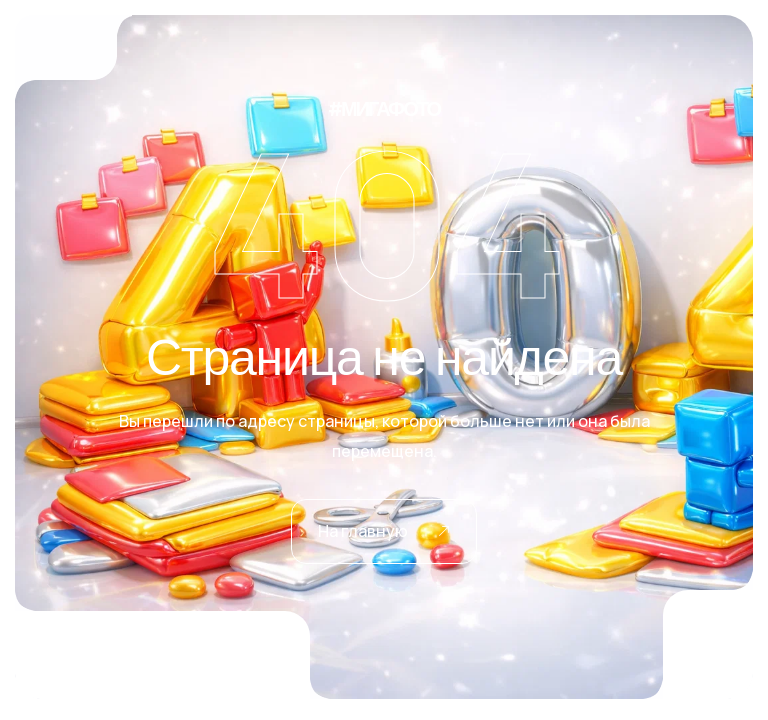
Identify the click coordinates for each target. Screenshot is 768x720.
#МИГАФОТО (384, 102)
